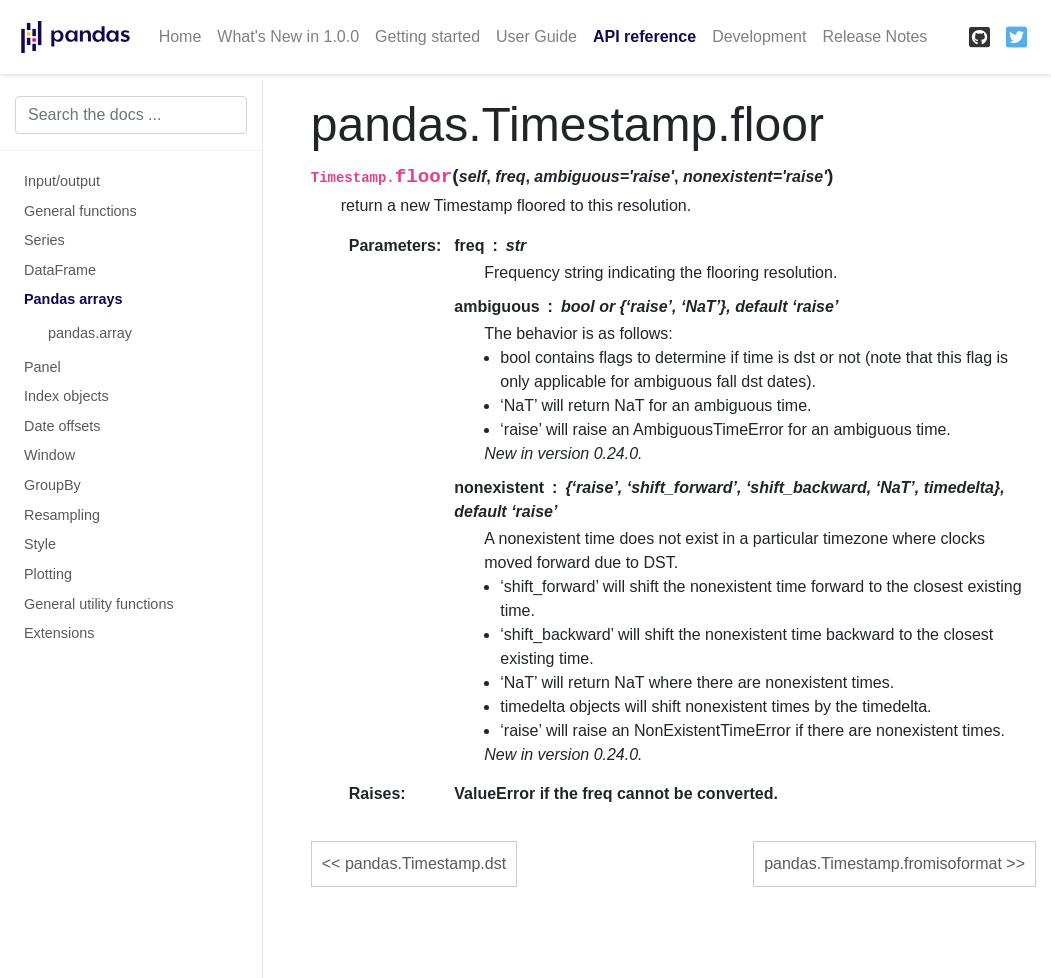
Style (40, 544)
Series (44, 240)
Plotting (48, 574)
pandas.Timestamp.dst (425, 863)
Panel (42, 367)
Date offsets (62, 426)
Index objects (66, 396)
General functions (80, 211)
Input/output (62, 181)
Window (49, 455)
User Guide (536, 36)
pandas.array (90, 333)
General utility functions (99, 604)
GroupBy (52, 485)
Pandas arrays (73, 299)
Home (180, 36)
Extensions (59, 633)
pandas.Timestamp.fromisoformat (883, 863)
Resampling (62, 515)
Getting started (427, 36)
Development (759, 36)
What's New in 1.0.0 (288, 36)
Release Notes (874, 36)
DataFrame (60, 270)
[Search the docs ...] (131, 115)
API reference (644, 36)
